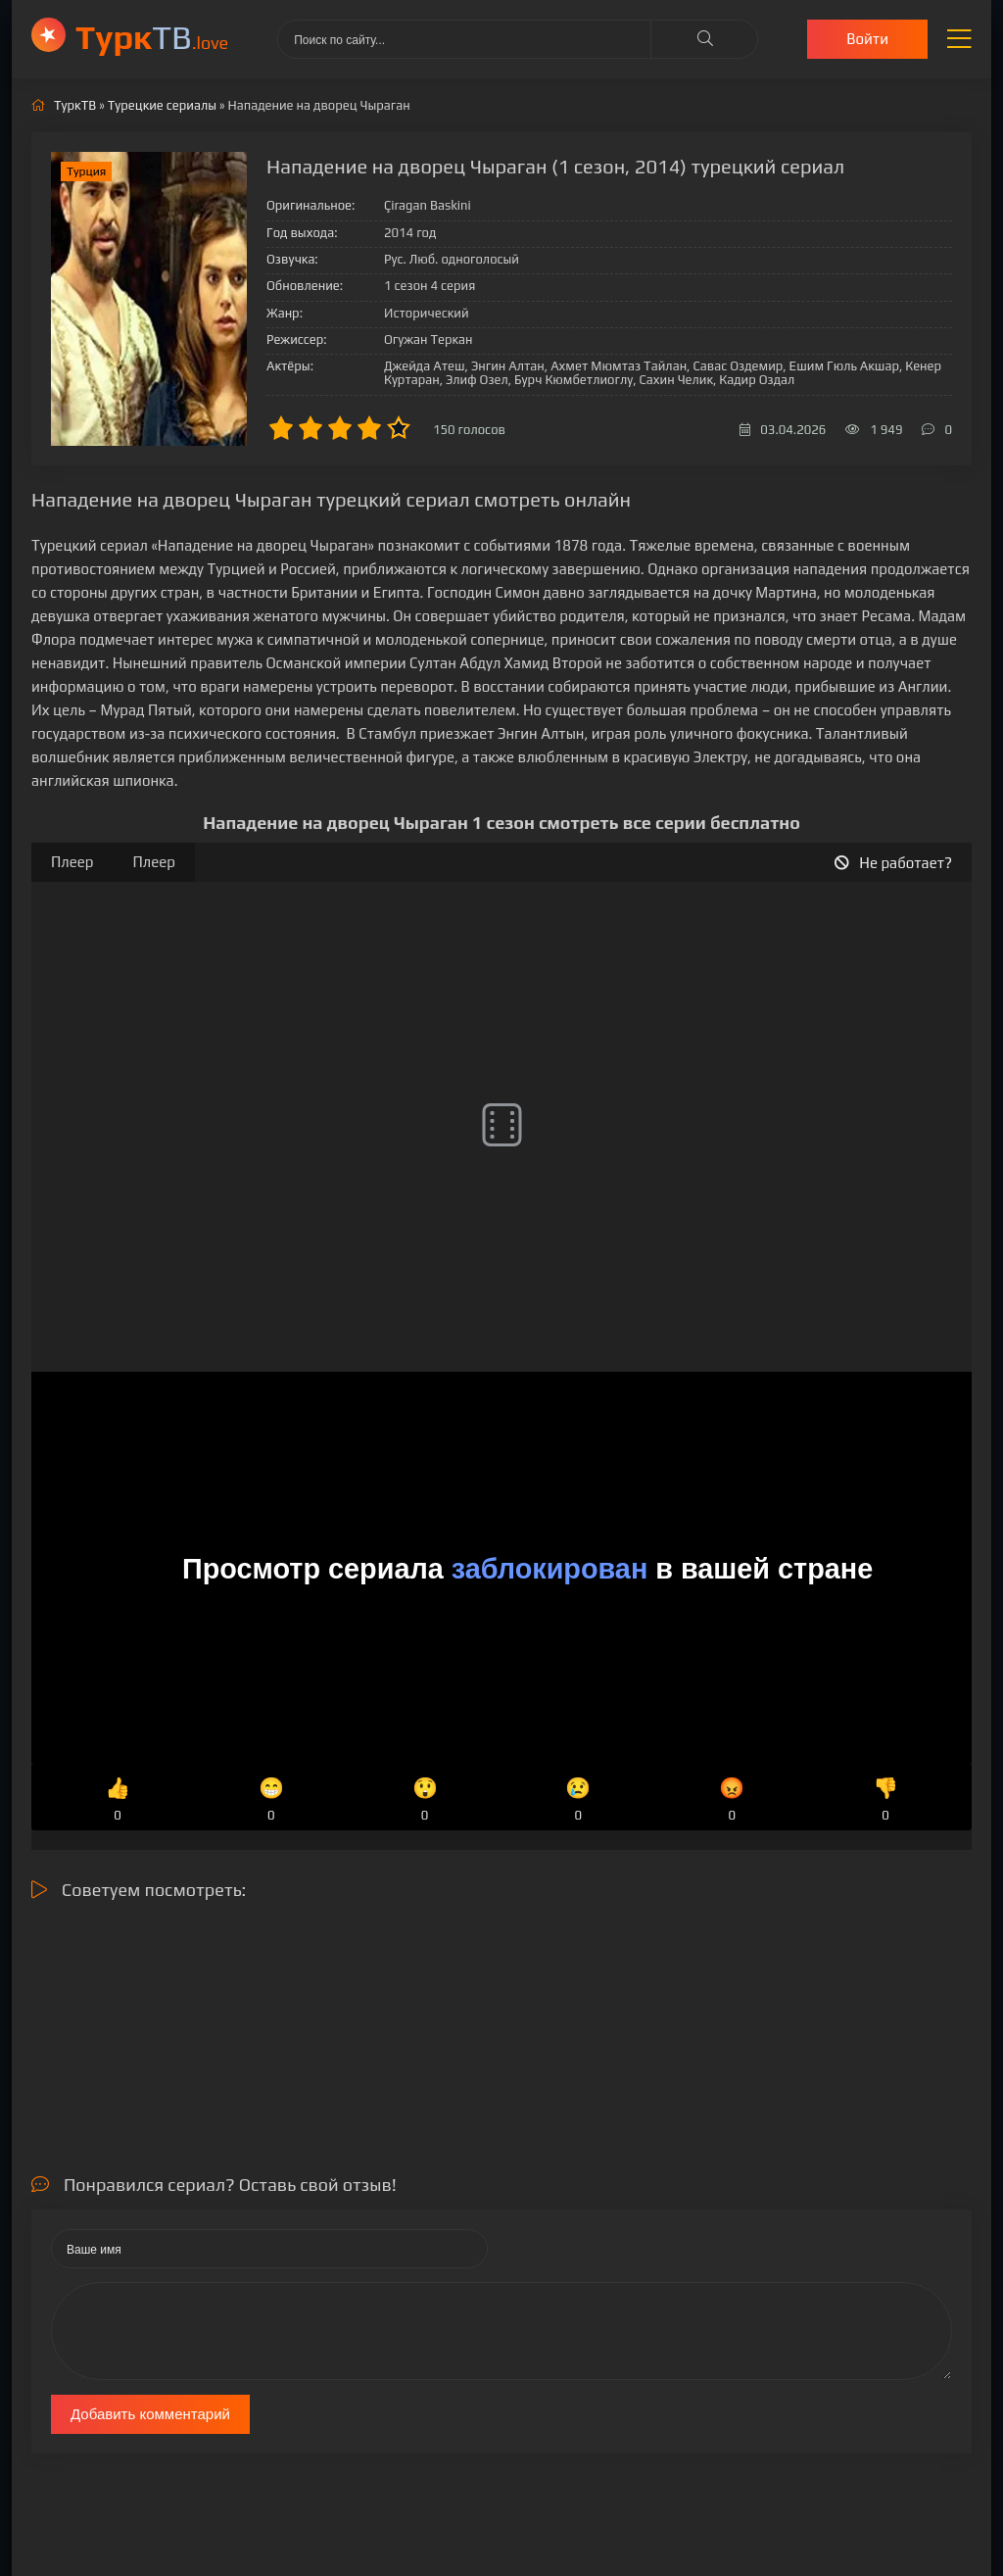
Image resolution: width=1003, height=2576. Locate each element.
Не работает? (893, 862)
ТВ (151, 37)
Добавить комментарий (150, 2414)
